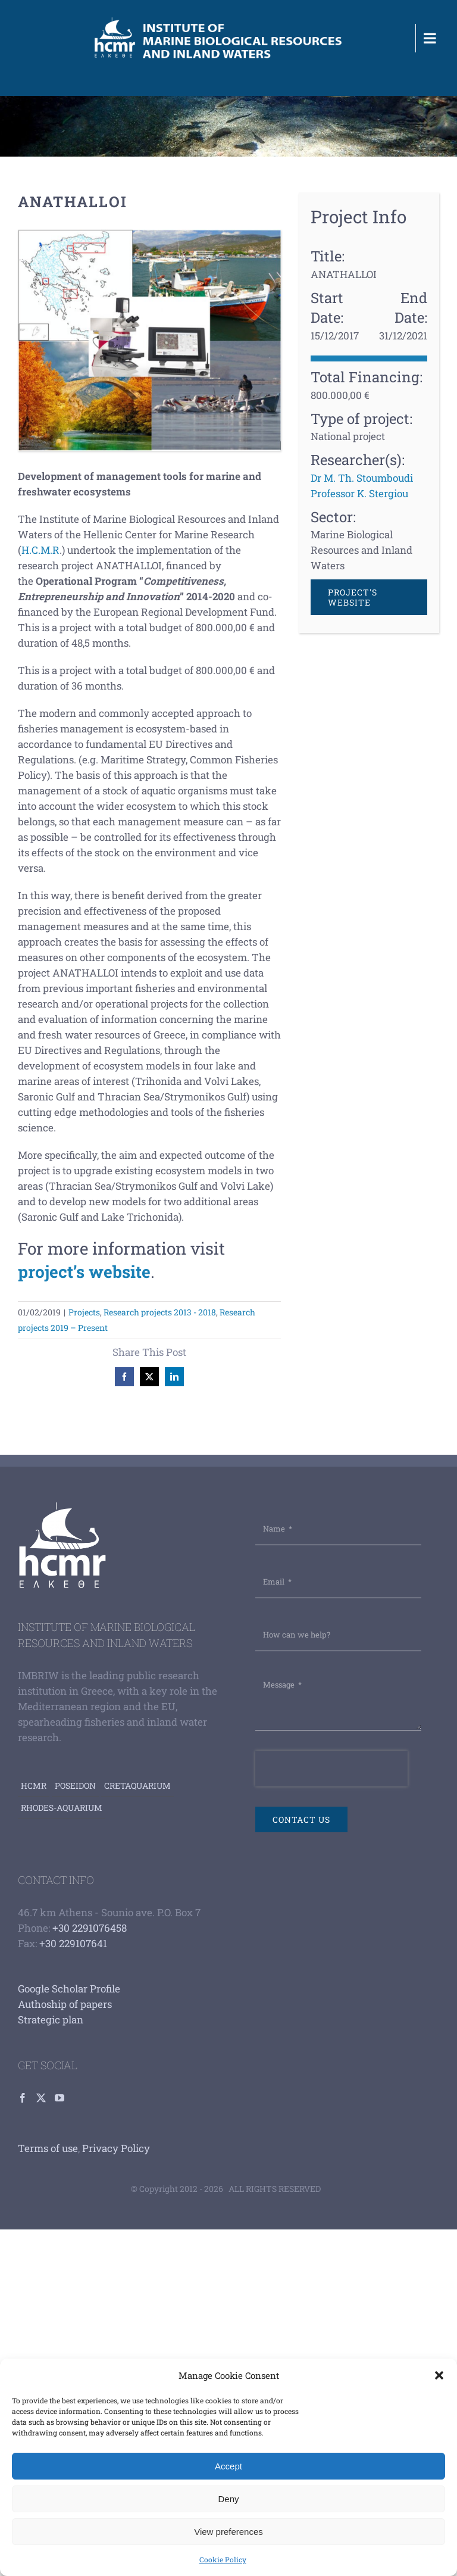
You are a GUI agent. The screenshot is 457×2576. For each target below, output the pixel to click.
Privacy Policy (116, 2148)
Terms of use (48, 2148)
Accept (228, 2466)
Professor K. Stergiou (359, 493)
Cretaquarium (137, 1785)
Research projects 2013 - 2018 (160, 1312)
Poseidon (75, 1785)
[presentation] (331, 1768)
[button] (439, 2375)
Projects (84, 1312)
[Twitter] (41, 2098)
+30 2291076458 (89, 1928)
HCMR (33, 1785)
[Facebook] (22, 2098)
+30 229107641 (73, 1943)
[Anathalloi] (149, 340)
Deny (228, 2499)
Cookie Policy (222, 2559)
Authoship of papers (65, 2004)
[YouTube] (59, 2098)
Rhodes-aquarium (61, 1807)
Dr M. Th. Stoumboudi (362, 478)
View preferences (228, 2532)
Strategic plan (50, 2019)
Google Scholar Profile (69, 1988)
